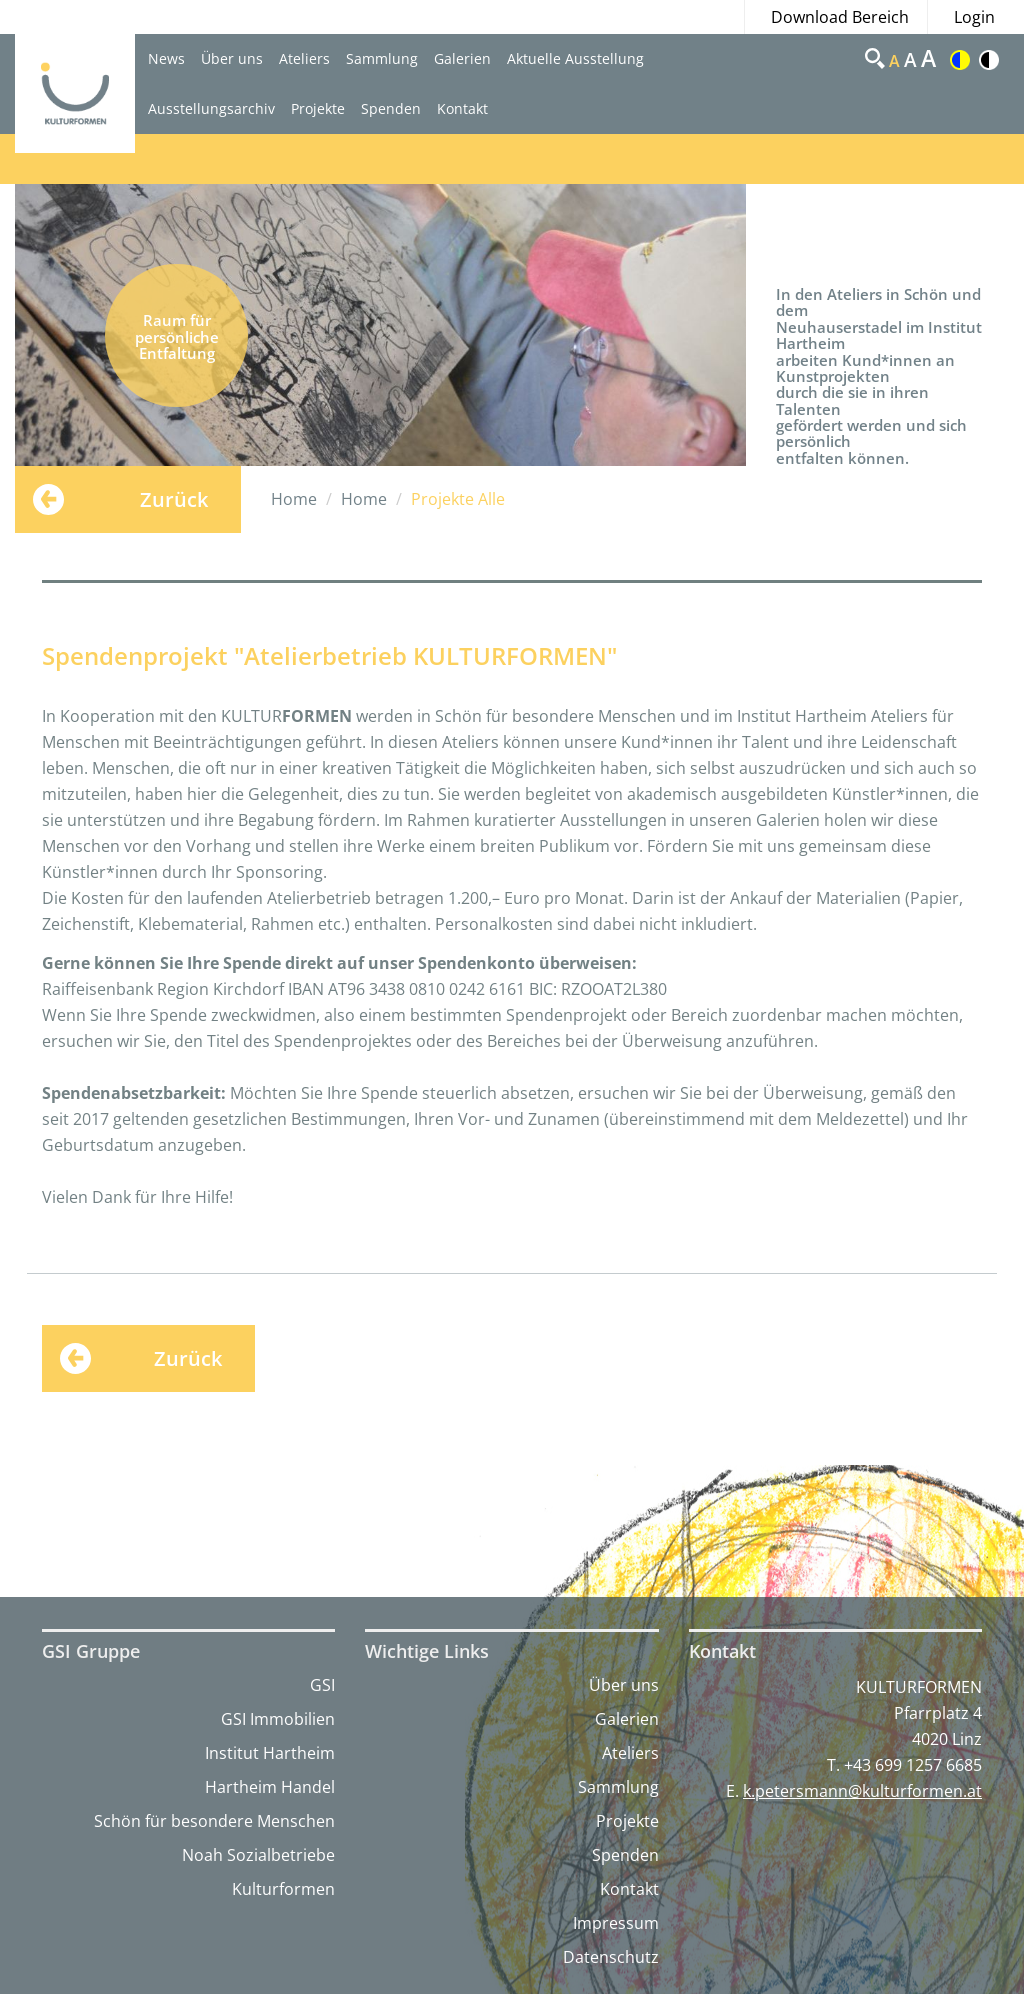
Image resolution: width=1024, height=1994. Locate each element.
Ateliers (304, 58)
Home (294, 499)
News (166, 58)
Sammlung (382, 58)
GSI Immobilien (278, 1719)
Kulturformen (283, 1889)
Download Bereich (840, 17)
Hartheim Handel (270, 1787)
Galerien (462, 58)
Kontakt (462, 108)
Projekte (318, 108)
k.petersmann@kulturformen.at (862, 1791)
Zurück (174, 499)
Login (974, 17)
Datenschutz (611, 1957)
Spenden (391, 108)
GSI (322, 1685)
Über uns (232, 58)
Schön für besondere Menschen (214, 1821)
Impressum (616, 1923)
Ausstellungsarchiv (211, 108)
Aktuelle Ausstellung (575, 58)
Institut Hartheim (270, 1753)
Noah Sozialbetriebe (258, 1855)
